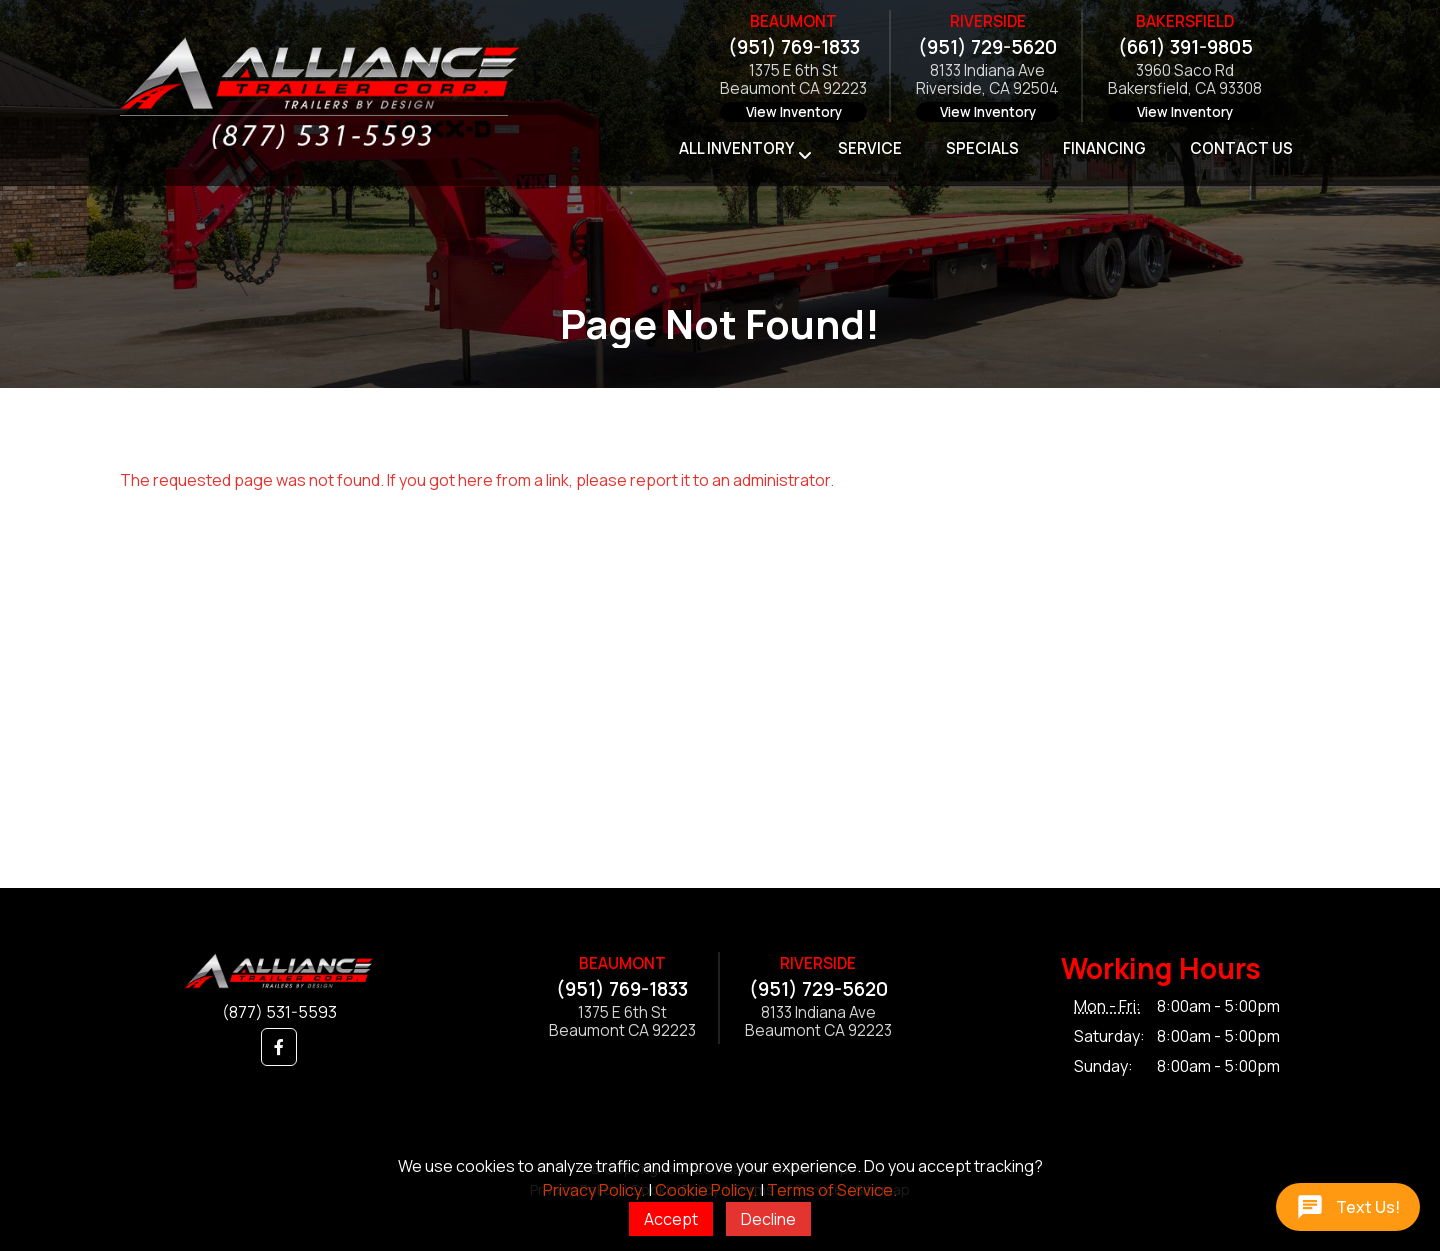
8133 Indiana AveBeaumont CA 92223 (818, 1022)
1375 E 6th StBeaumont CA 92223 (793, 80)
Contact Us (1241, 148)
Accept (671, 1219)
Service (870, 148)
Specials (982, 148)
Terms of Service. (832, 1190)
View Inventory (794, 112)
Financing (1104, 148)
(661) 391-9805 (1185, 47)
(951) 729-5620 (987, 47)
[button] (279, 1047)
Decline (768, 1219)
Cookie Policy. (706, 1190)
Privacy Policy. (594, 1190)
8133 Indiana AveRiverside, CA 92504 (987, 80)
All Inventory (736, 148)
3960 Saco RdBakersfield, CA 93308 (1185, 80)
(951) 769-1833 (794, 47)
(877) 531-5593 (279, 1012)
